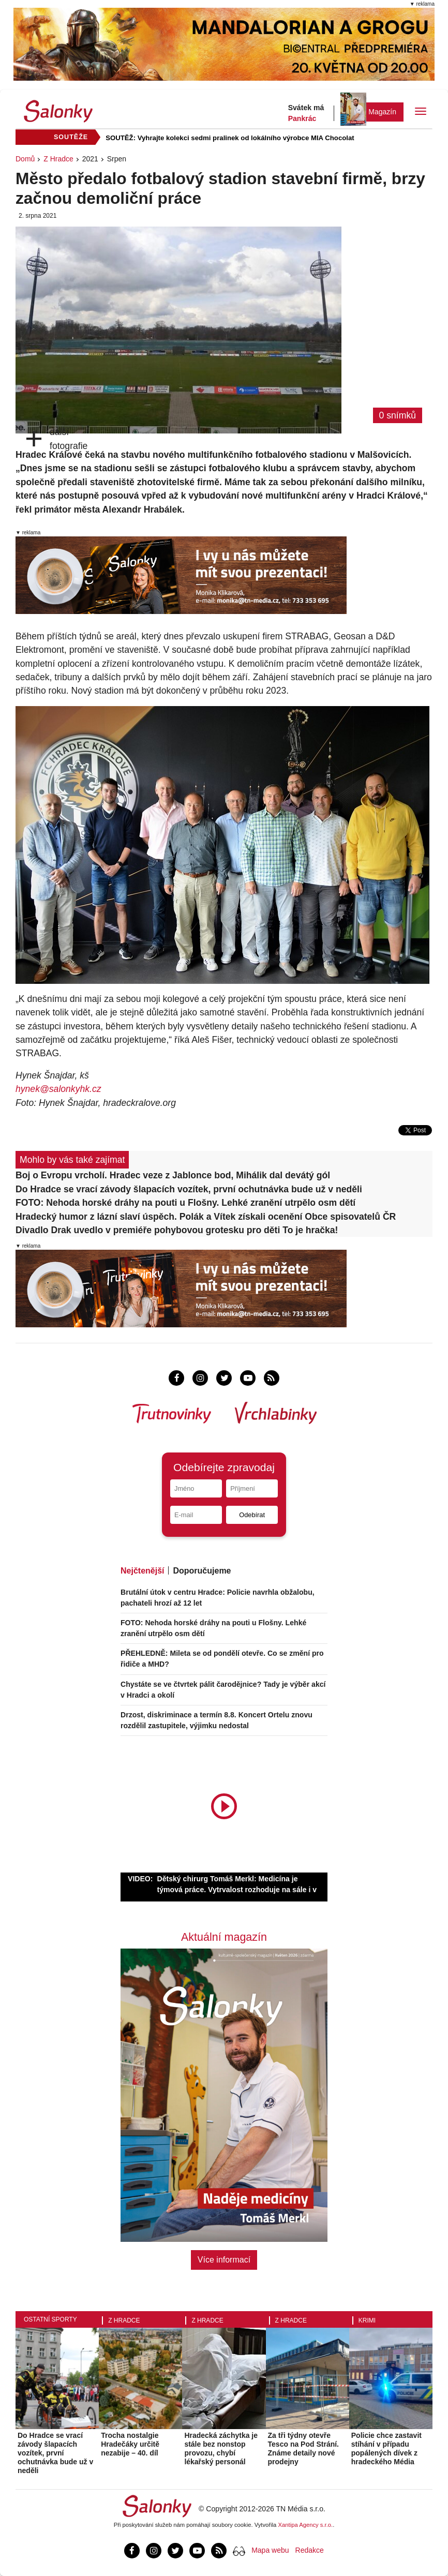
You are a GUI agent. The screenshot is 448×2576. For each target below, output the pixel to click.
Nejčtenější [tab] (142, 1570)
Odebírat (252, 1515)
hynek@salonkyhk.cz (58, 1089)
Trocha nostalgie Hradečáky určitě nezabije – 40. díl (130, 2444)
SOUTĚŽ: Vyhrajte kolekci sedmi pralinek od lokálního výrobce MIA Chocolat (230, 138)
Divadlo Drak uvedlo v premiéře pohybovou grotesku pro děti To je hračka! (177, 1230)
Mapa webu (270, 2550)
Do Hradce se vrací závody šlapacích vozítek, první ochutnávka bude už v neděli (189, 1189)
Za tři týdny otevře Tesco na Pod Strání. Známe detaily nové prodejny (303, 2448)
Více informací (224, 2259)
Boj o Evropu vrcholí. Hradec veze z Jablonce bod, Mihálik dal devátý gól (173, 1175)
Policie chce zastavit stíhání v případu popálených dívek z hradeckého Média (386, 2448)
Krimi (367, 2320)
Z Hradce (58, 159)
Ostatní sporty (50, 2319)
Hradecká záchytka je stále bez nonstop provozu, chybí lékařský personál (221, 2448)
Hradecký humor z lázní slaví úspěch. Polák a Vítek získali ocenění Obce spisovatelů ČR (206, 1216)
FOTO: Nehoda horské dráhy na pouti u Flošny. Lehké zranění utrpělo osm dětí (185, 1202)
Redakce (309, 2550)
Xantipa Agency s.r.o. (305, 2525)
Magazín (382, 112)
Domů (25, 159)
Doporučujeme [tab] (202, 1570)
